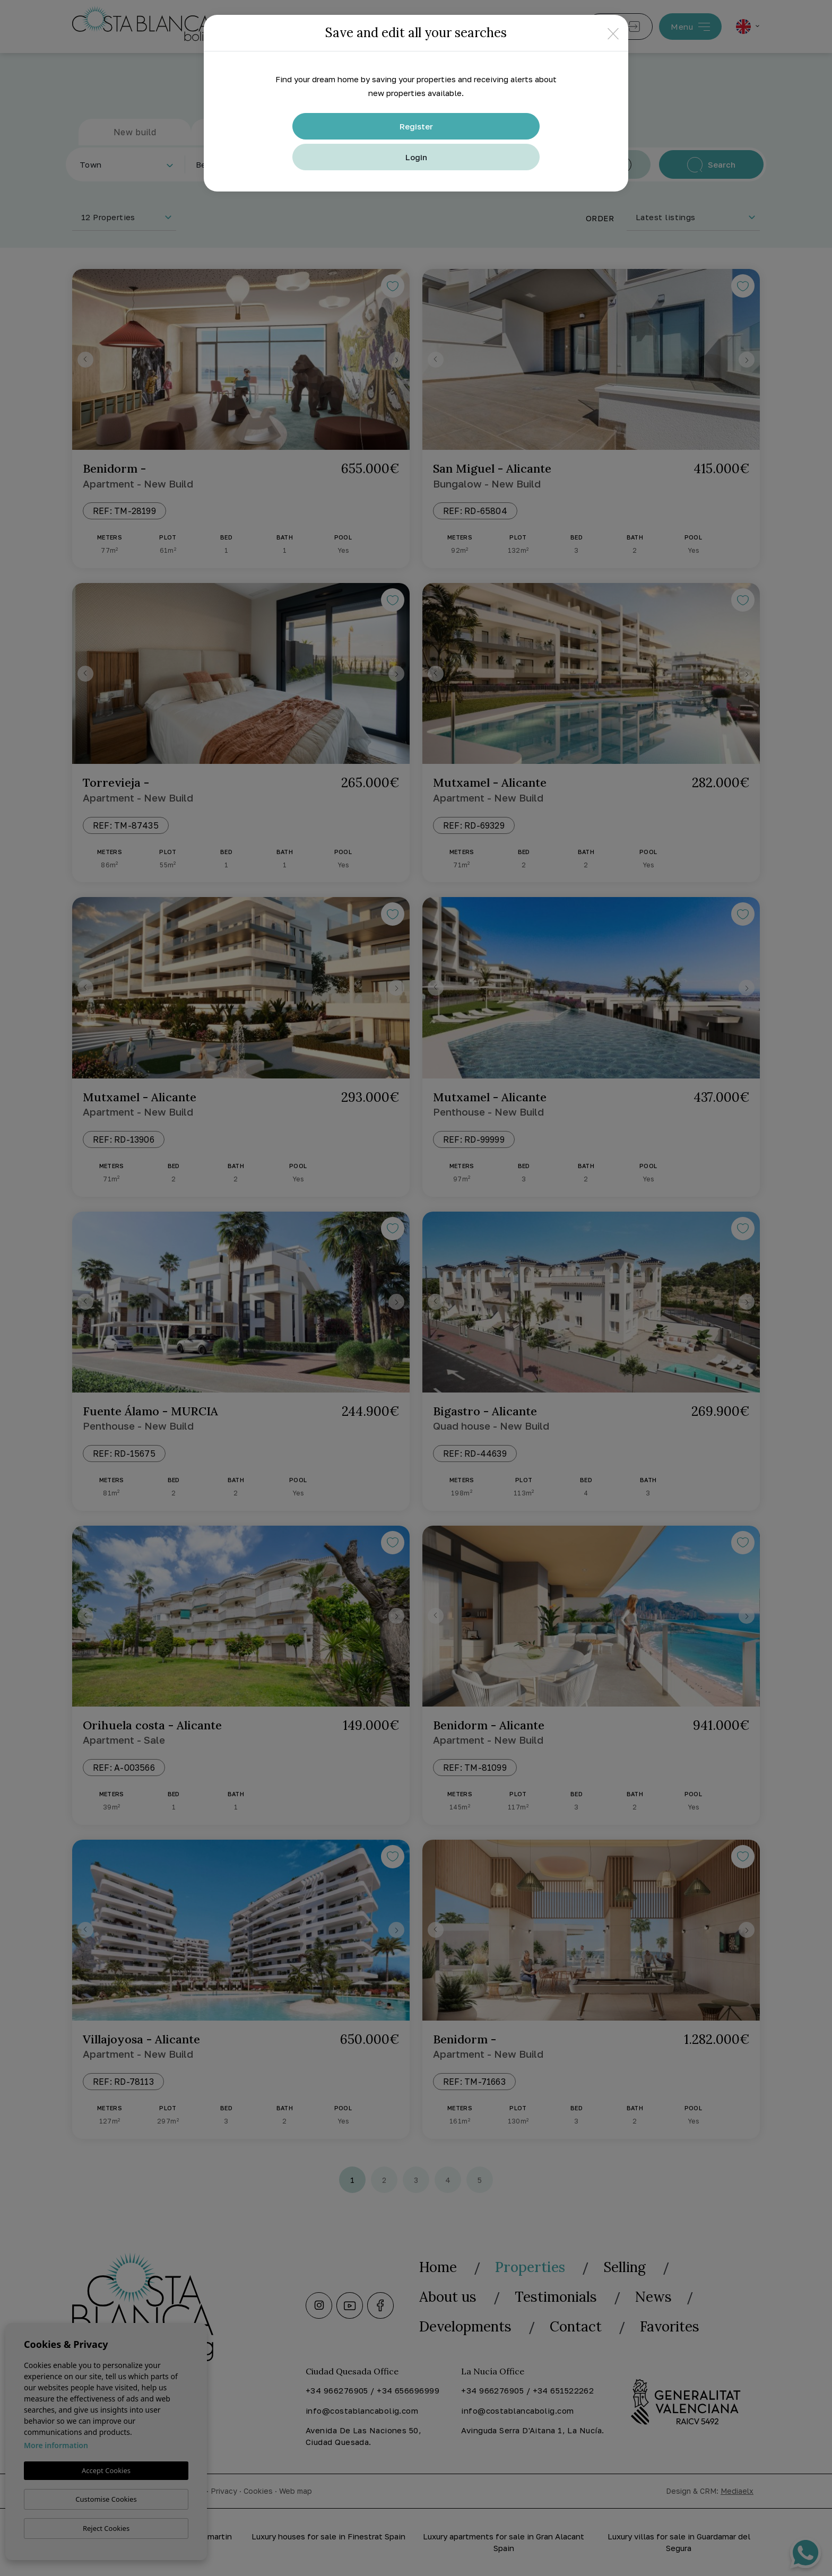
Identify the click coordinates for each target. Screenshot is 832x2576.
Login (416, 157)
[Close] (613, 33)
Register (416, 126)
